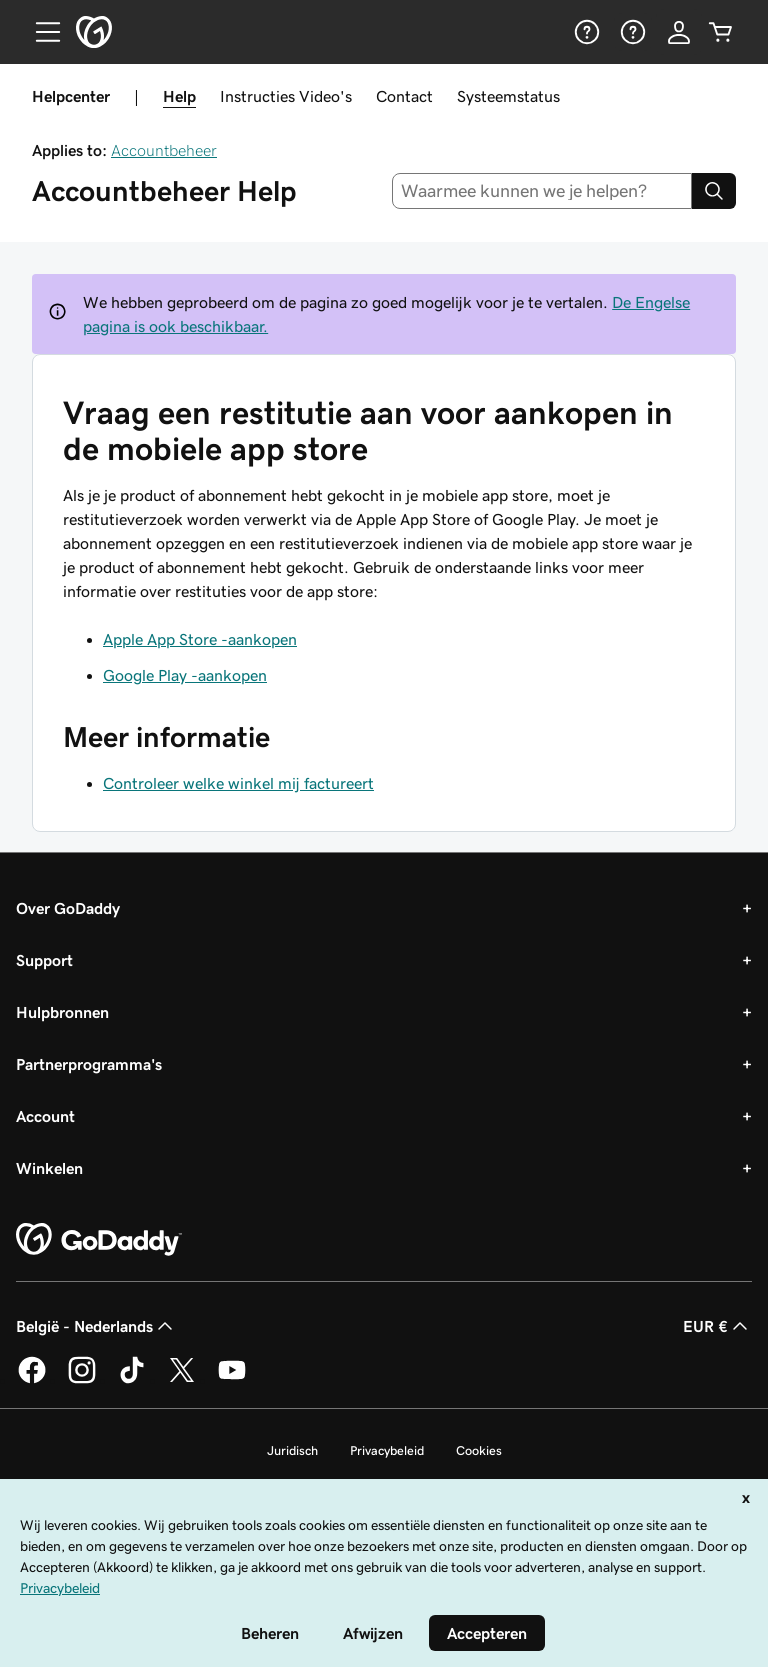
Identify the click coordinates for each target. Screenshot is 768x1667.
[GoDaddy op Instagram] (82, 1380)
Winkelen (49, 1168)
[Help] (585, 32)
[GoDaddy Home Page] (99, 1240)
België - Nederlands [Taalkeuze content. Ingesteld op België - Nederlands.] (96, 1326)
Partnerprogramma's (89, 1064)
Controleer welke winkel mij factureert (238, 783)
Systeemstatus (508, 96)
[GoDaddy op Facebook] (32, 1380)
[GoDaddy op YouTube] (232, 1380)
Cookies (479, 1450)
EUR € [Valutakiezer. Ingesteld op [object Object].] (717, 1326)
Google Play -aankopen (185, 675)
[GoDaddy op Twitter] (182, 1380)
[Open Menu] (40, 32)
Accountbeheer (164, 150)
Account (45, 1116)
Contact (404, 96)
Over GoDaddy (68, 908)
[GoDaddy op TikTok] (132, 1380)
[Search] (714, 191)
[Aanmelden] (679, 32)
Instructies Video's (286, 96)
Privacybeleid (387, 1450)
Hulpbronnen (62, 1012)
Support (44, 960)
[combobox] (542, 191)
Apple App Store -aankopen (200, 639)
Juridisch (292, 1450)
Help (179, 96)
